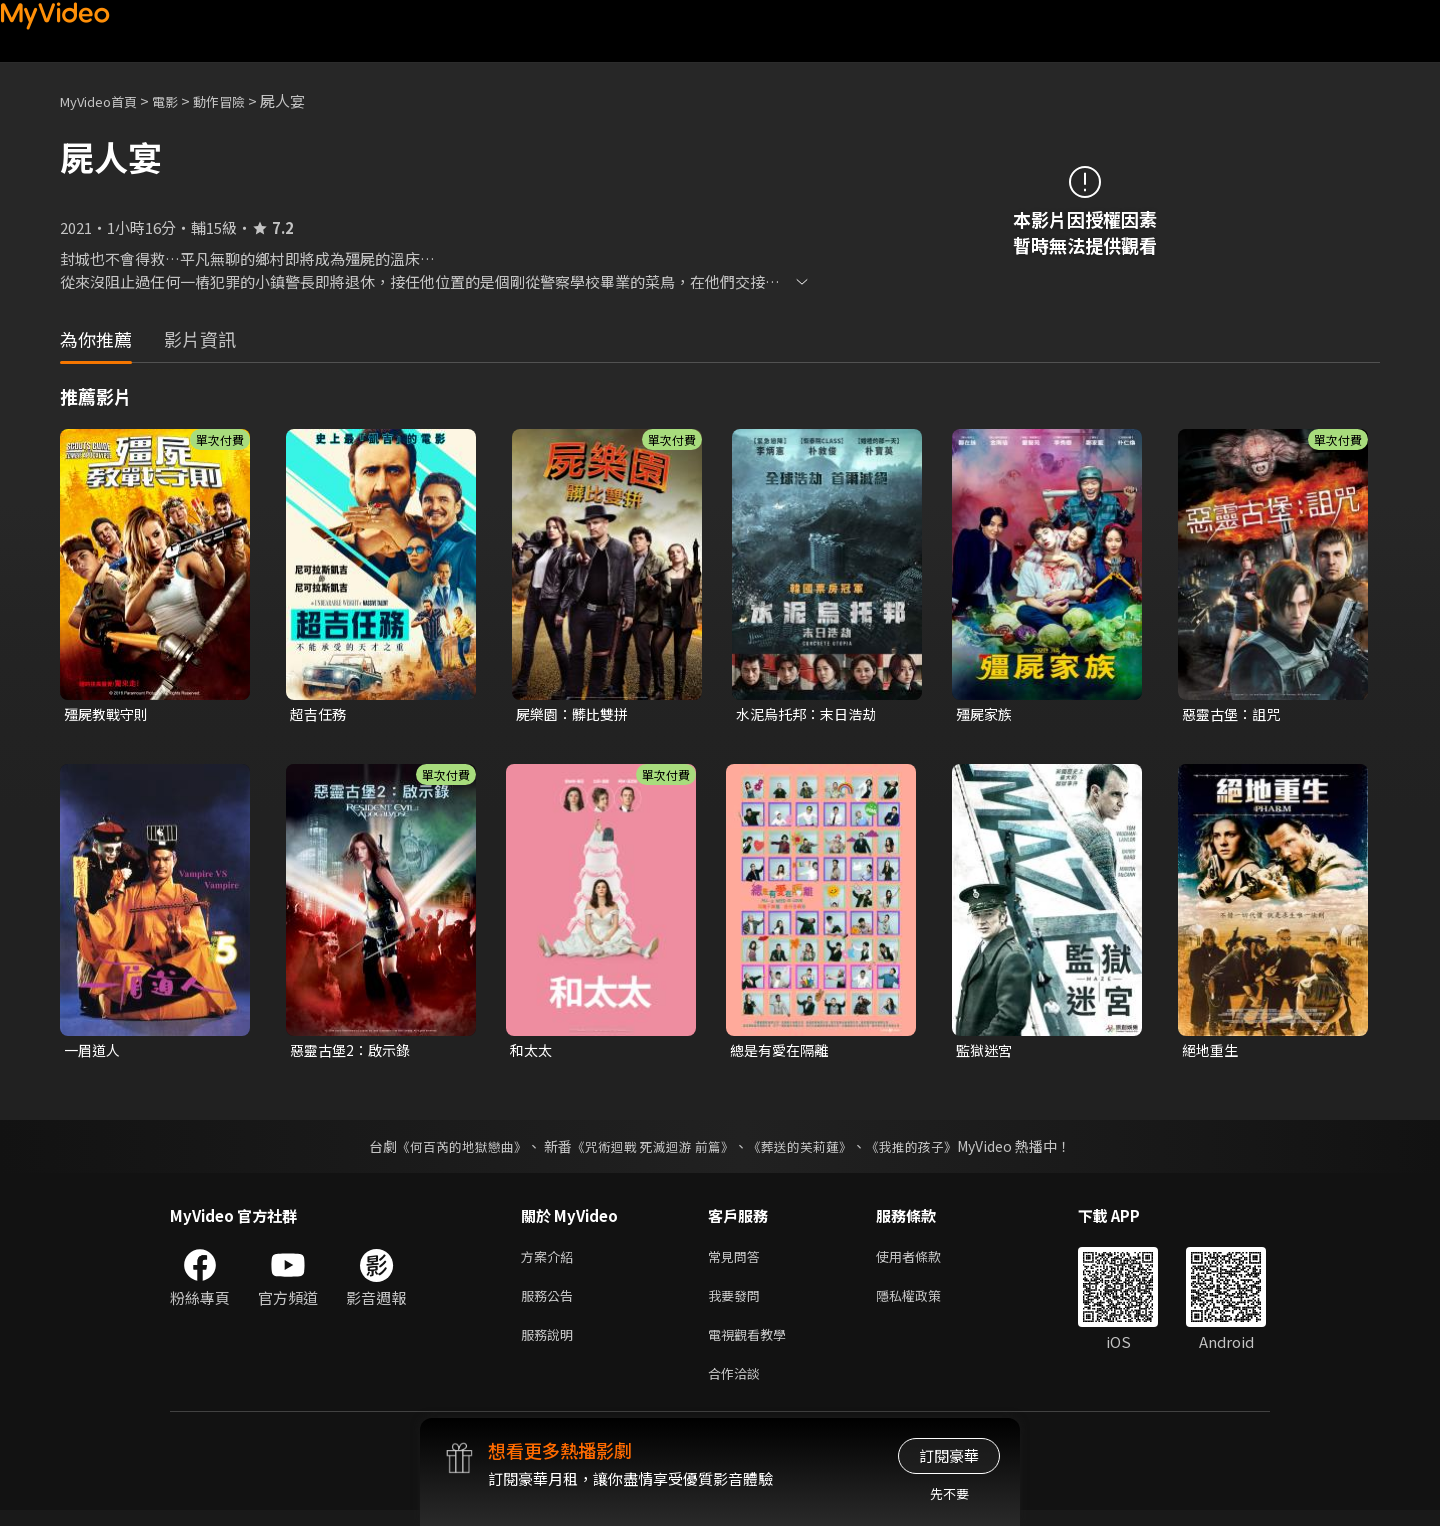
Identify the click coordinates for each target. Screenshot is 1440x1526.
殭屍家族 (986, 714)
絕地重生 (1212, 1052)
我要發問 (738, 1303)
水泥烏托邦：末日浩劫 (811, 714)
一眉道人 (94, 1052)
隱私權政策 (925, 1303)
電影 (181, 100)
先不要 (949, 1493)
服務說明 (551, 1345)
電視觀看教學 (753, 1345)
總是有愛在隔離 (782, 1052)
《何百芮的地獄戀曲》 (449, 1150)
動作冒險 (241, 100)
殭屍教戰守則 (109, 714)
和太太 (532, 1052)
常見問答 (738, 1261)
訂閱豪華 (949, 1455)
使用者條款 (925, 1261)
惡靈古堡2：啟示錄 (354, 1052)
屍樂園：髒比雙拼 (576, 714)
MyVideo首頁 (105, 100)
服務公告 (551, 1303)
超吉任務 (320, 714)
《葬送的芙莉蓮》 (808, 1150)
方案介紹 (551, 1261)
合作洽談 (738, 1387)
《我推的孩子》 (927, 1150)
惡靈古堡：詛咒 (1234, 714)
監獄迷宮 (986, 1052)
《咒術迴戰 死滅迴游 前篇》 (651, 1150)
